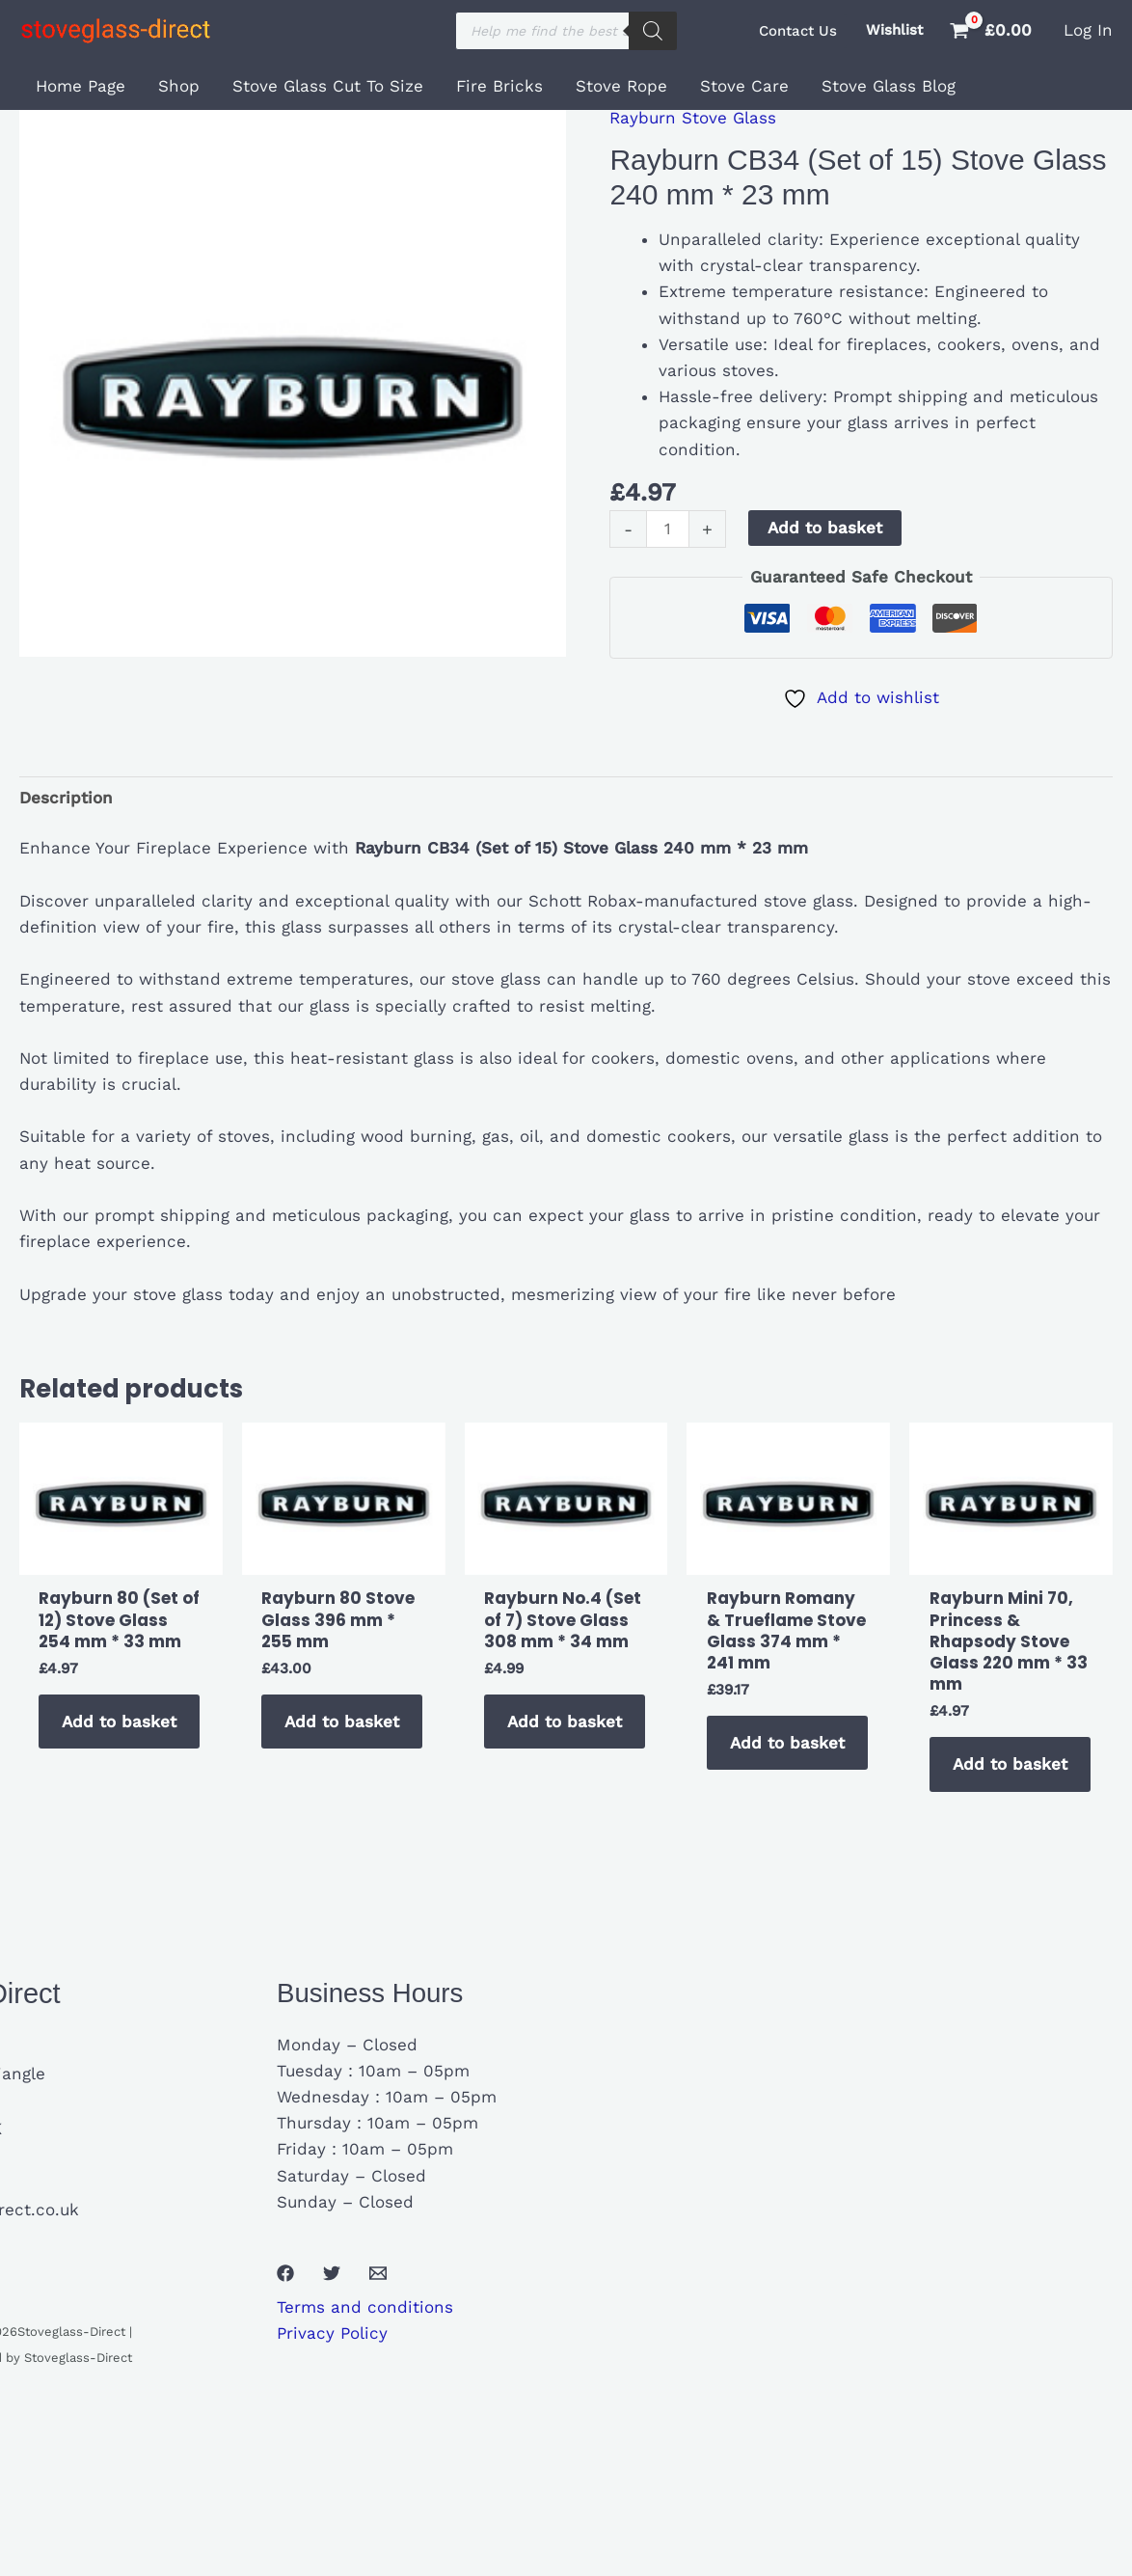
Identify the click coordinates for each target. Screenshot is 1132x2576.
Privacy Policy (332, 2333)
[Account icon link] (1088, 30)
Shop (179, 85)
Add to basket (825, 527)
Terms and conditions (365, 2307)
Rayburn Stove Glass (692, 117)
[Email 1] (378, 2273)
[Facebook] (285, 2273)
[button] (798, 31)
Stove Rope (621, 85)
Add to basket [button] (119, 1721)
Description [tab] (66, 797)
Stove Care (744, 85)
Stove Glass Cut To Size (327, 85)
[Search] (653, 31)
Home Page (80, 85)
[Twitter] (331, 2273)
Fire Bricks (499, 85)
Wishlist (894, 30)
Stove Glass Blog (889, 85)
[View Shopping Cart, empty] (993, 30)
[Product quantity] (667, 529)
